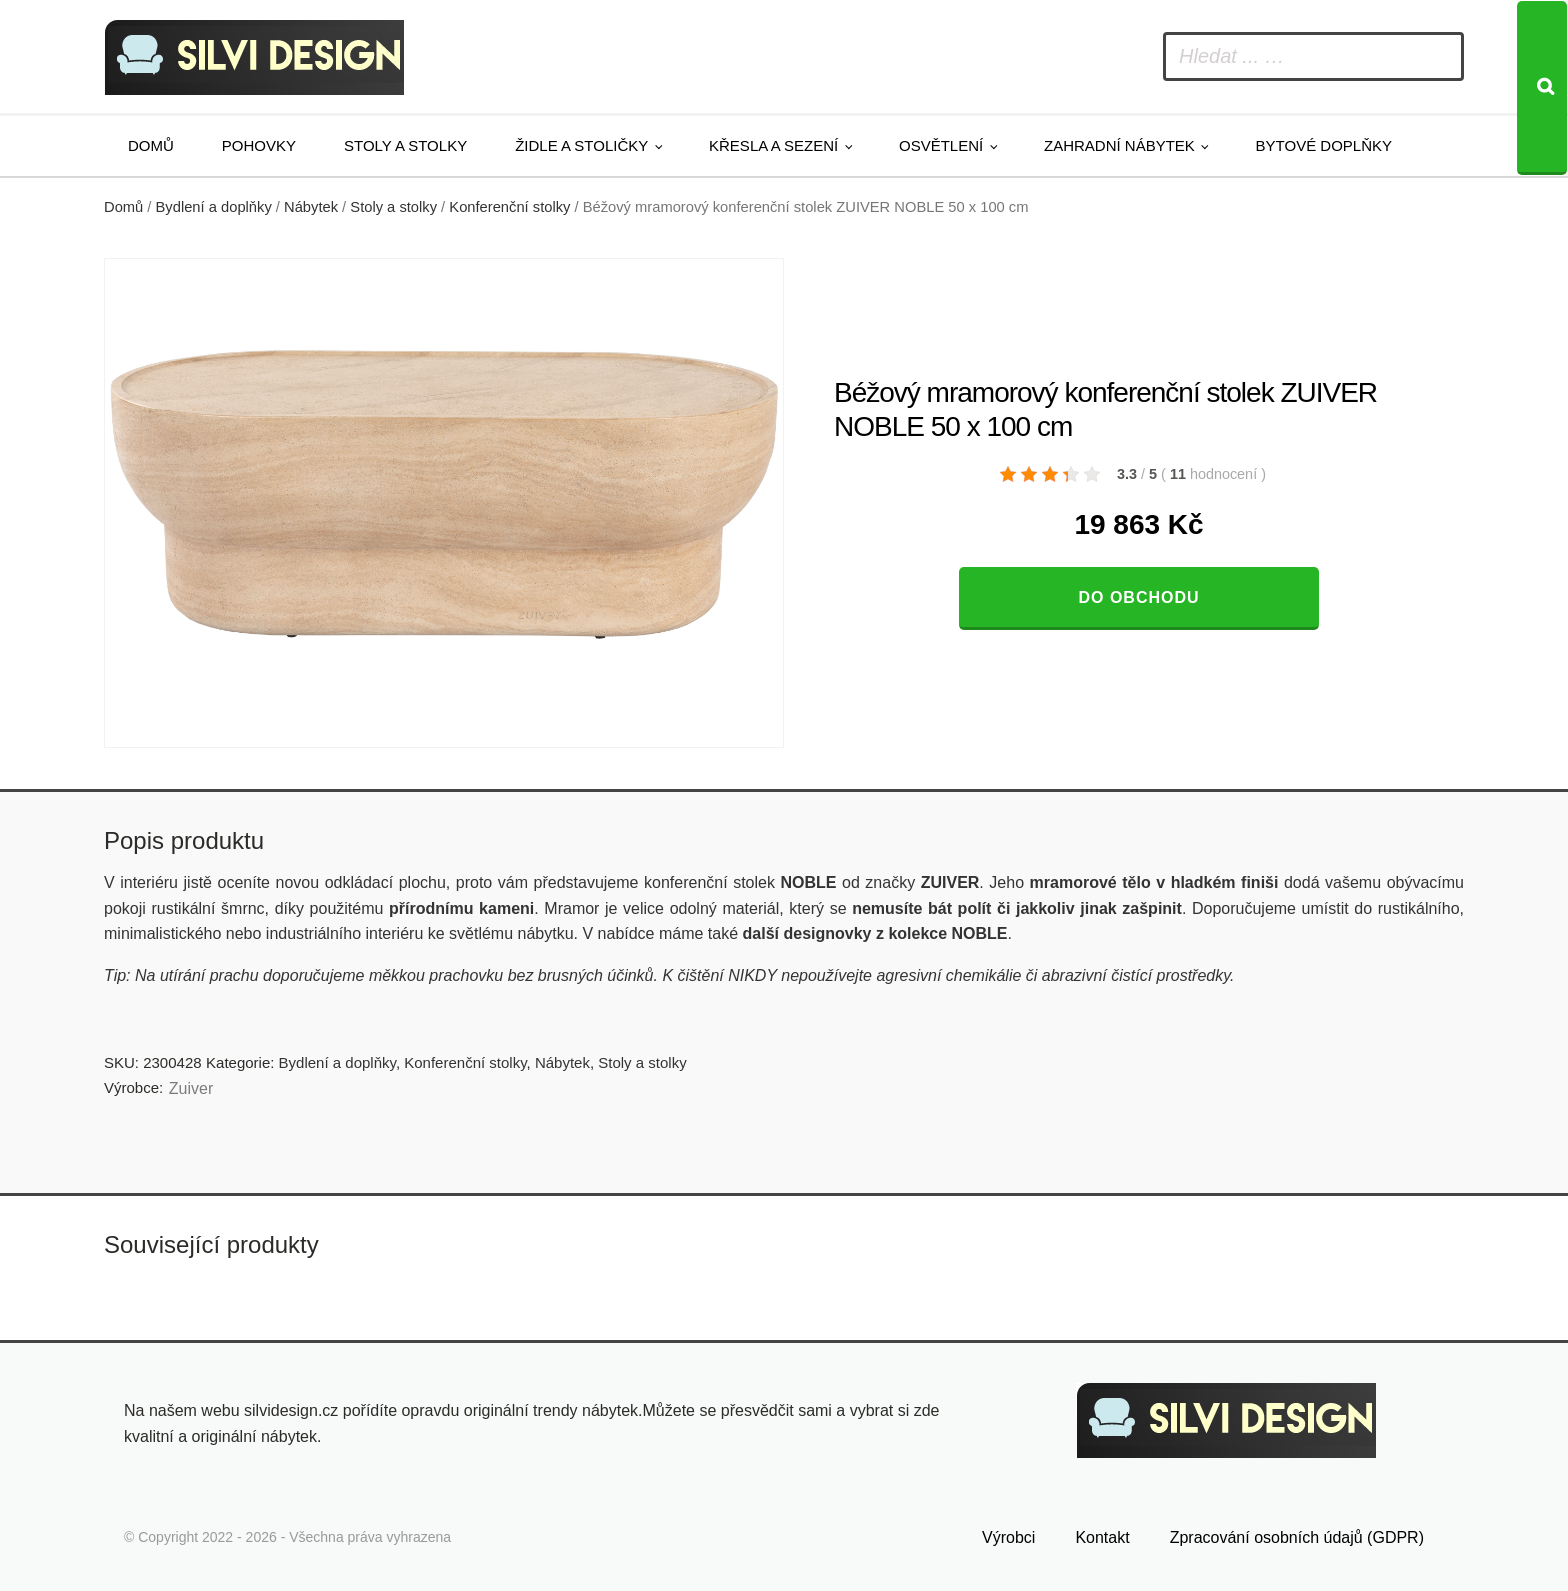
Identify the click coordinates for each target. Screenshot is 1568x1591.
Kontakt (1102, 1537)
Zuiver (191, 1088)
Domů (151, 145)
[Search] (1542, 88)
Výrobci (1008, 1537)
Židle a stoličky (581, 145)
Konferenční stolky (509, 207)
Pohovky (259, 145)
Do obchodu (1138, 597)
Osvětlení (941, 145)
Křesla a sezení (773, 145)
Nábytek (311, 207)
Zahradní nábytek (1119, 145)
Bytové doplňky (1324, 145)
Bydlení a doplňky (214, 207)
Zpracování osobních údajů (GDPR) (1297, 1537)
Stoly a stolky (405, 145)
